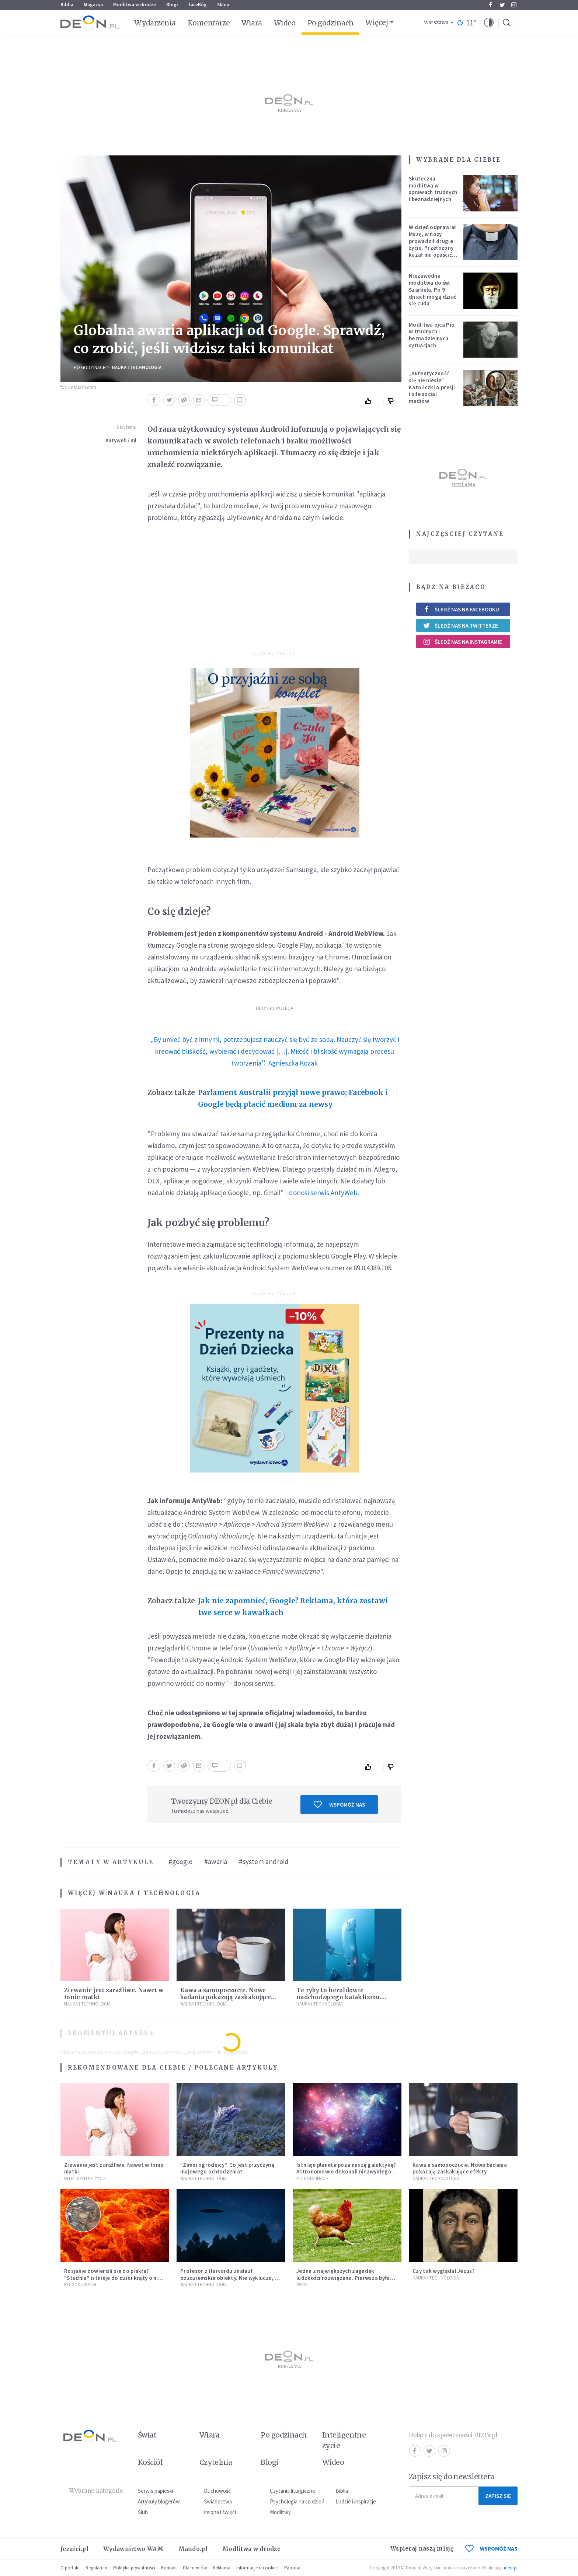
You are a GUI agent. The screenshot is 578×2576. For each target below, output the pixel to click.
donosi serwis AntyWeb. (324, 1192)
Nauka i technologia (136, 367)
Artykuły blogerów (159, 2501)
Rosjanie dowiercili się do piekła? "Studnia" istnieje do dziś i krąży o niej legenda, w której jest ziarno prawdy (113, 2277)
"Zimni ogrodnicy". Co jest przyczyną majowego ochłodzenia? (227, 2168)
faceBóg (197, 4)
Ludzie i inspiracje (355, 2501)
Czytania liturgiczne (292, 2490)
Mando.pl (193, 2548)
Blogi (172, 4)
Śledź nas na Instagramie (462, 641)
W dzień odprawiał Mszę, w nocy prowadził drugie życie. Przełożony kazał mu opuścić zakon (432, 244)
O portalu (70, 2568)
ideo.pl (511, 2568)
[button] (488, 23)
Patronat (293, 2568)
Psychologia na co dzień (297, 2501)
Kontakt (169, 2568)
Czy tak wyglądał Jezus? (443, 2270)
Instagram (513, 5)
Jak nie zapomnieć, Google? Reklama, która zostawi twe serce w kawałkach (293, 1606)
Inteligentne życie (344, 2440)
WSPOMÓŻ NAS (491, 2548)
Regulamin (96, 2568)
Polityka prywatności (134, 2568)
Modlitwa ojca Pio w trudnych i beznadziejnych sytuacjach (432, 335)
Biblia (66, 4)
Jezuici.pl (74, 2548)
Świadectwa (218, 2501)
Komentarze (209, 22)
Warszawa (436, 22)
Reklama (221, 2568)
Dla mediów (195, 2568)
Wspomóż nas (339, 1804)
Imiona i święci (220, 2512)
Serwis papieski (155, 2490)
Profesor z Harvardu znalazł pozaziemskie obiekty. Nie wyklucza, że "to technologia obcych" (230, 2277)
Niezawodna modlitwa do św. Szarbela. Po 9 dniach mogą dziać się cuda (432, 289)
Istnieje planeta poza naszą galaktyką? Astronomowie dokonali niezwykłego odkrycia (346, 2171)
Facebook (490, 5)
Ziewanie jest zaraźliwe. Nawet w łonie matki (113, 2168)
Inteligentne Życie (85, 2178)
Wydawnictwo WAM (133, 2548)
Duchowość (217, 2490)
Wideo (285, 22)
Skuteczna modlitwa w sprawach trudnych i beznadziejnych (433, 189)
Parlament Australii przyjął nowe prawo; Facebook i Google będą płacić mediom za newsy (293, 1098)
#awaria (215, 1861)
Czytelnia (215, 2462)
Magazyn (93, 4)
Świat (302, 2284)
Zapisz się (498, 2495)
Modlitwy (280, 2512)
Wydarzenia (155, 22)
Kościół (150, 2462)
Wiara (251, 22)
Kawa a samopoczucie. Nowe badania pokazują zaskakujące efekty (225, 1997)
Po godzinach (330, 22)
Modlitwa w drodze (134, 4)
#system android (264, 1861)
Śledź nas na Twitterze (460, 625)
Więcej (376, 22)
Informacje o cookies (257, 2568)
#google (180, 1861)
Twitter (502, 5)
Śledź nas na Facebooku (461, 609)
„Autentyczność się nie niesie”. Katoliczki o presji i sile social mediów (432, 387)
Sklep (223, 4)
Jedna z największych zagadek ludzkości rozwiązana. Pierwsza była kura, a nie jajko (343, 2277)
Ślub (143, 2512)
